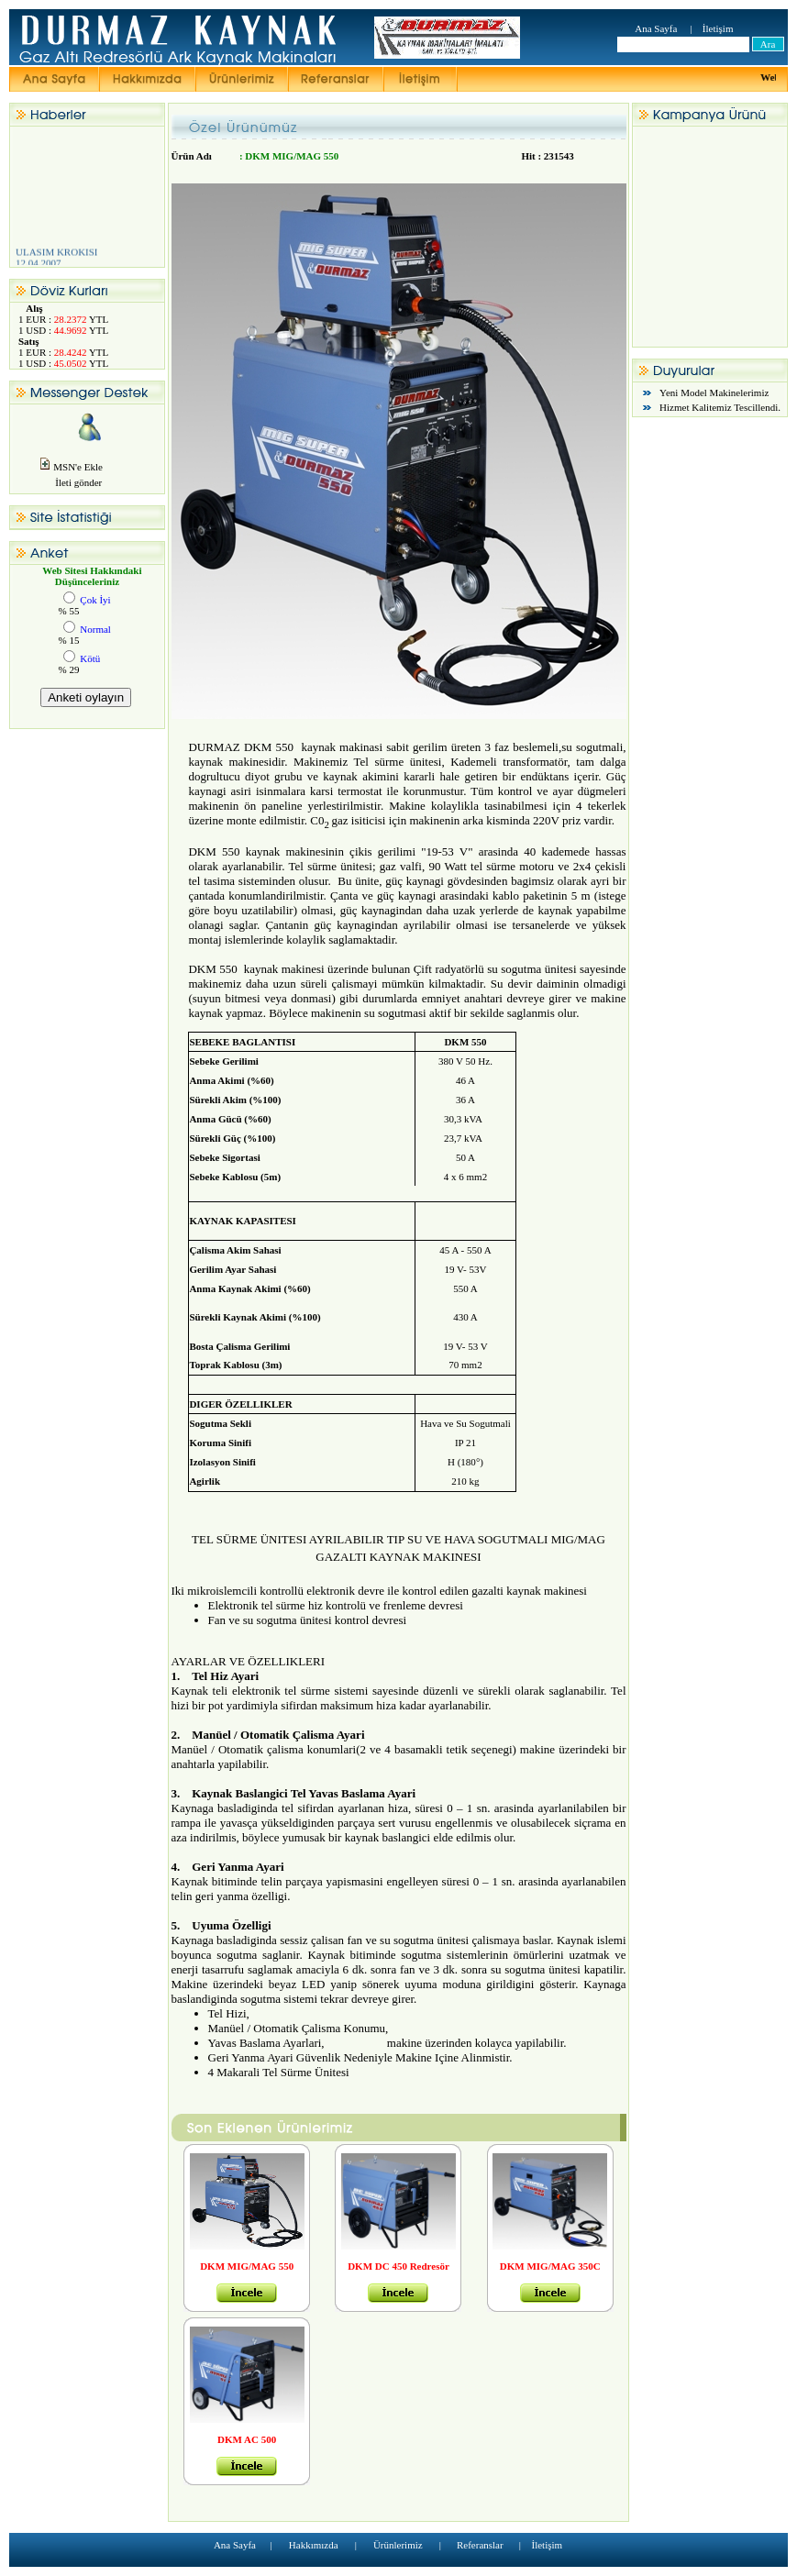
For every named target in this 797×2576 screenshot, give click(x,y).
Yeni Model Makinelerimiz (714, 392)
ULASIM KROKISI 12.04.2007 (73, 262)
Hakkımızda (313, 2544)
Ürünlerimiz (398, 2544)
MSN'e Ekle (78, 466)
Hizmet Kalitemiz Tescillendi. (719, 407)
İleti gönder (71, 482)
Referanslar (480, 2544)
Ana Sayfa (656, 28)
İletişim (718, 28)
